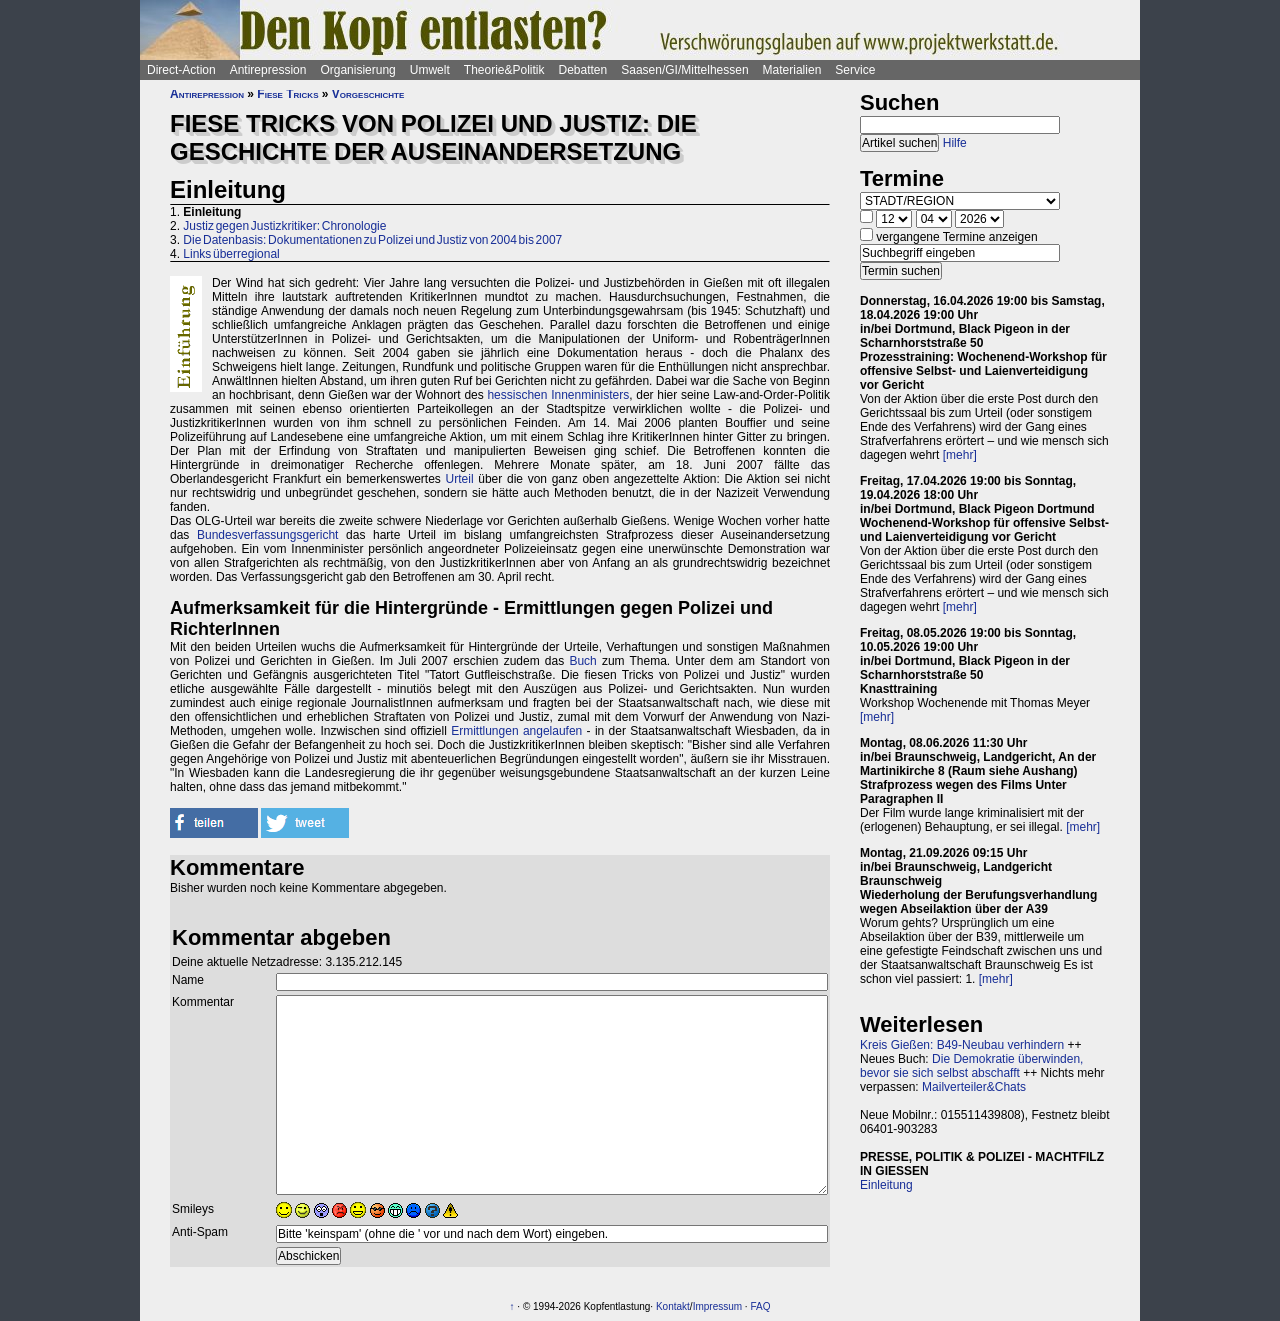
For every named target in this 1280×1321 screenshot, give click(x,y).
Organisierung (357, 70)
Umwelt (430, 70)
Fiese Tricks (287, 94)
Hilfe (955, 143)
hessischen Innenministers (558, 395)
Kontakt (673, 1306)
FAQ (760, 1306)
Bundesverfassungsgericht (267, 535)
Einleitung (886, 1185)
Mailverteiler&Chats (974, 1087)
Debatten (583, 70)
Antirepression (268, 70)
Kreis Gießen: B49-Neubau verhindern (962, 1045)
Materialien (792, 70)
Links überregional (231, 254)
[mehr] (960, 455)
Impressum (717, 1306)
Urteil (460, 479)
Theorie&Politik (504, 70)
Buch (582, 661)
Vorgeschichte (368, 94)
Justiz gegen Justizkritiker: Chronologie (284, 226)
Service (855, 70)
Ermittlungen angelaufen (516, 731)
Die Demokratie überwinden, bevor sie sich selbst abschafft (971, 1066)
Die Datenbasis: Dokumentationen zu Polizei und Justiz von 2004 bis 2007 (372, 240)
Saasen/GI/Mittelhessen (684, 70)
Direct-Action (181, 70)
